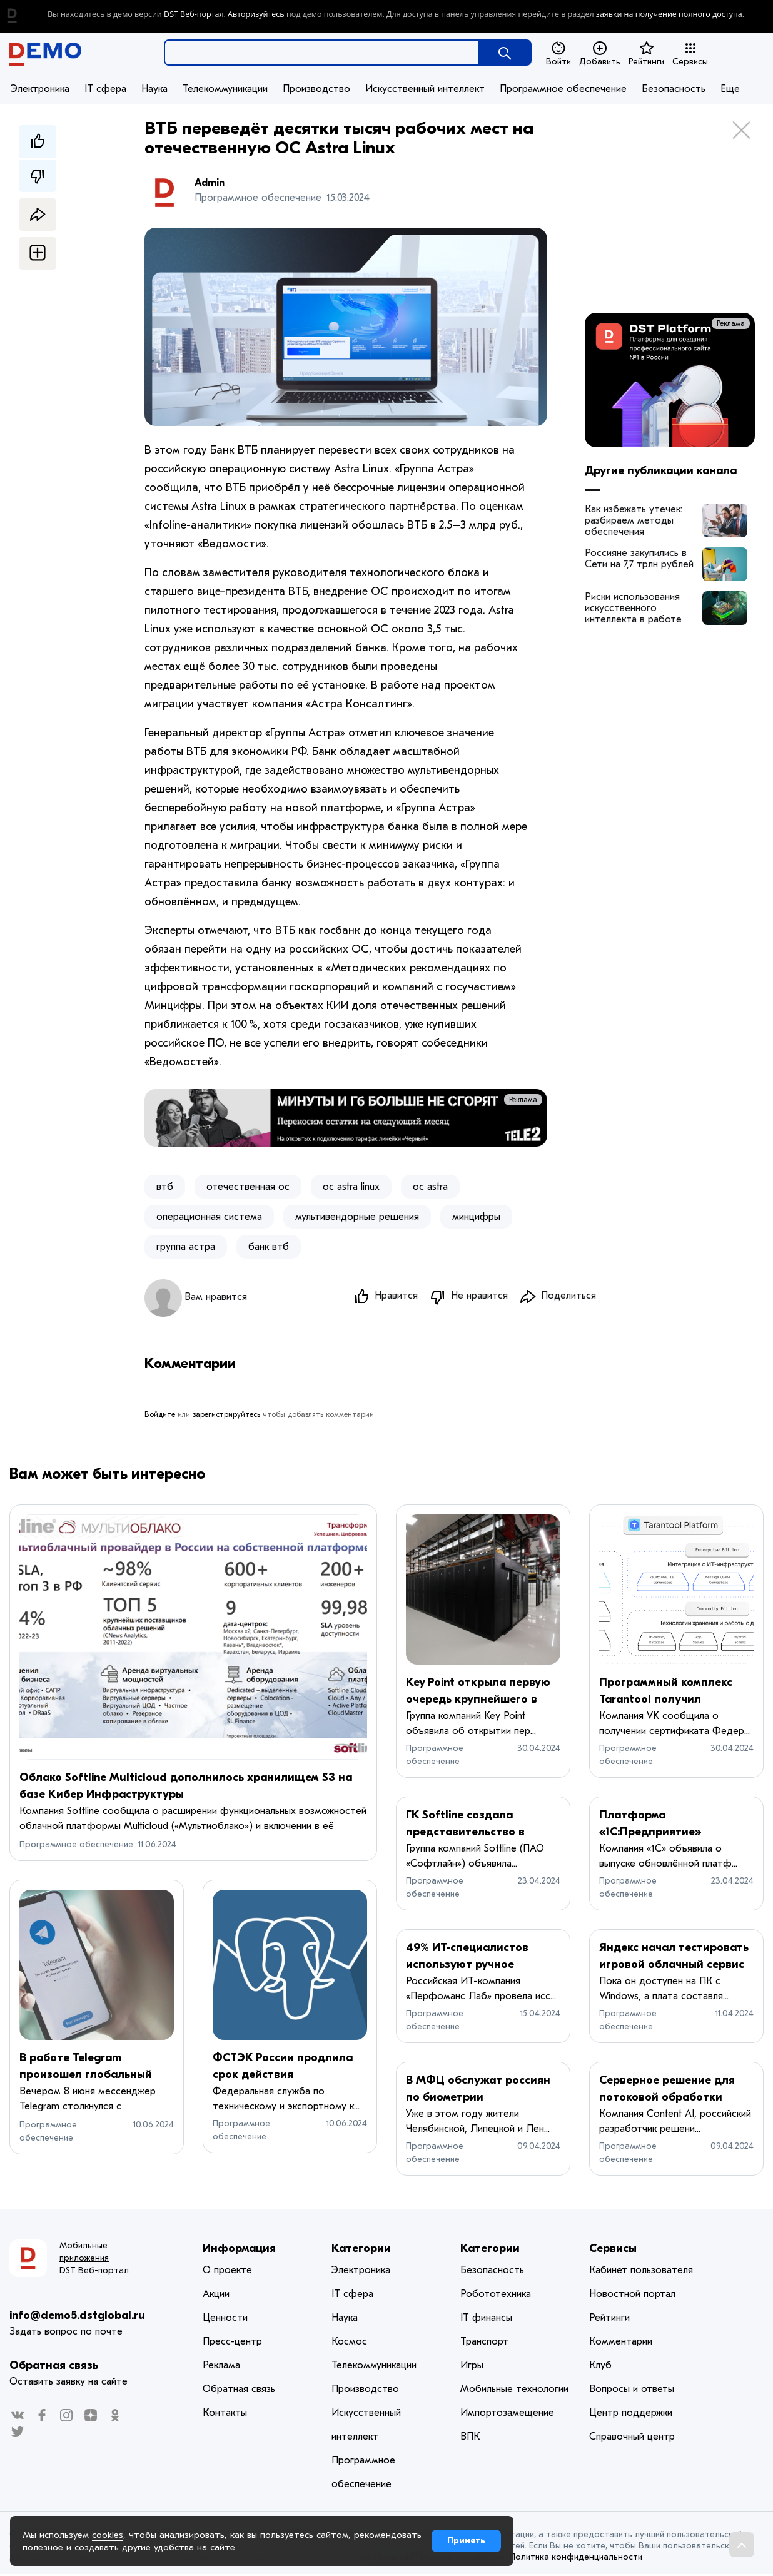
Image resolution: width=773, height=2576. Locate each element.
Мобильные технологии (514, 2390)
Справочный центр (632, 2438)
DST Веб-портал (194, 14)
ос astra (430, 1186)
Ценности (225, 2319)
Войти (558, 54)
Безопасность (673, 88)
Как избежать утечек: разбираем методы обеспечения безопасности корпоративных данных (637, 520)
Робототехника (495, 2295)
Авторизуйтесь (256, 14)
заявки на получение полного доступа (669, 14)
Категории (361, 2250)
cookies (107, 2534)
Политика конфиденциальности (576, 2558)
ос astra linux (351, 1186)
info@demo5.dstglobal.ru (77, 2317)
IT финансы (486, 2319)
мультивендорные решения (357, 1216)
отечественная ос (248, 1186)
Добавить (599, 54)
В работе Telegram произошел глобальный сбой (85, 2076)
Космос (349, 2343)
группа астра (185, 1246)
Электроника (40, 88)
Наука (154, 88)
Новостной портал (632, 2295)
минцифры (476, 1216)
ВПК (470, 2438)
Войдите (159, 1416)
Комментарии (620, 2343)
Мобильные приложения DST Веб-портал (94, 2260)
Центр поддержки (630, 2414)
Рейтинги (646, 54)
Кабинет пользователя (641, 2272)
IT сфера (105, 88)
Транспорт (484, 2343)
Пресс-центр (232, 2343)
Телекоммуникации (225, 88)
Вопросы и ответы (631, 2390)
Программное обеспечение (563, 88)
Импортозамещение (507, 2414)
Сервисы (690, 54)
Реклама (523, 1099)
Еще (730, 88)
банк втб (268, 1246)
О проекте (227, 2272)
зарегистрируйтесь (226, 1416)
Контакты (225, 2414)
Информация (239, 2250)
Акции (216, 2295)
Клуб (600, 2367)
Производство (316, 88)
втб (164, 1186)
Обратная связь (53, 2367)
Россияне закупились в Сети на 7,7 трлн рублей (639, 558)
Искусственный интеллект (425, 88)
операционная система (209, 1216)
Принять (466, 2540)
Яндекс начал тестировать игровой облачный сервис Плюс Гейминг (674, 1966)
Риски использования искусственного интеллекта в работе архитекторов (633, 608)
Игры (471, 2367)
